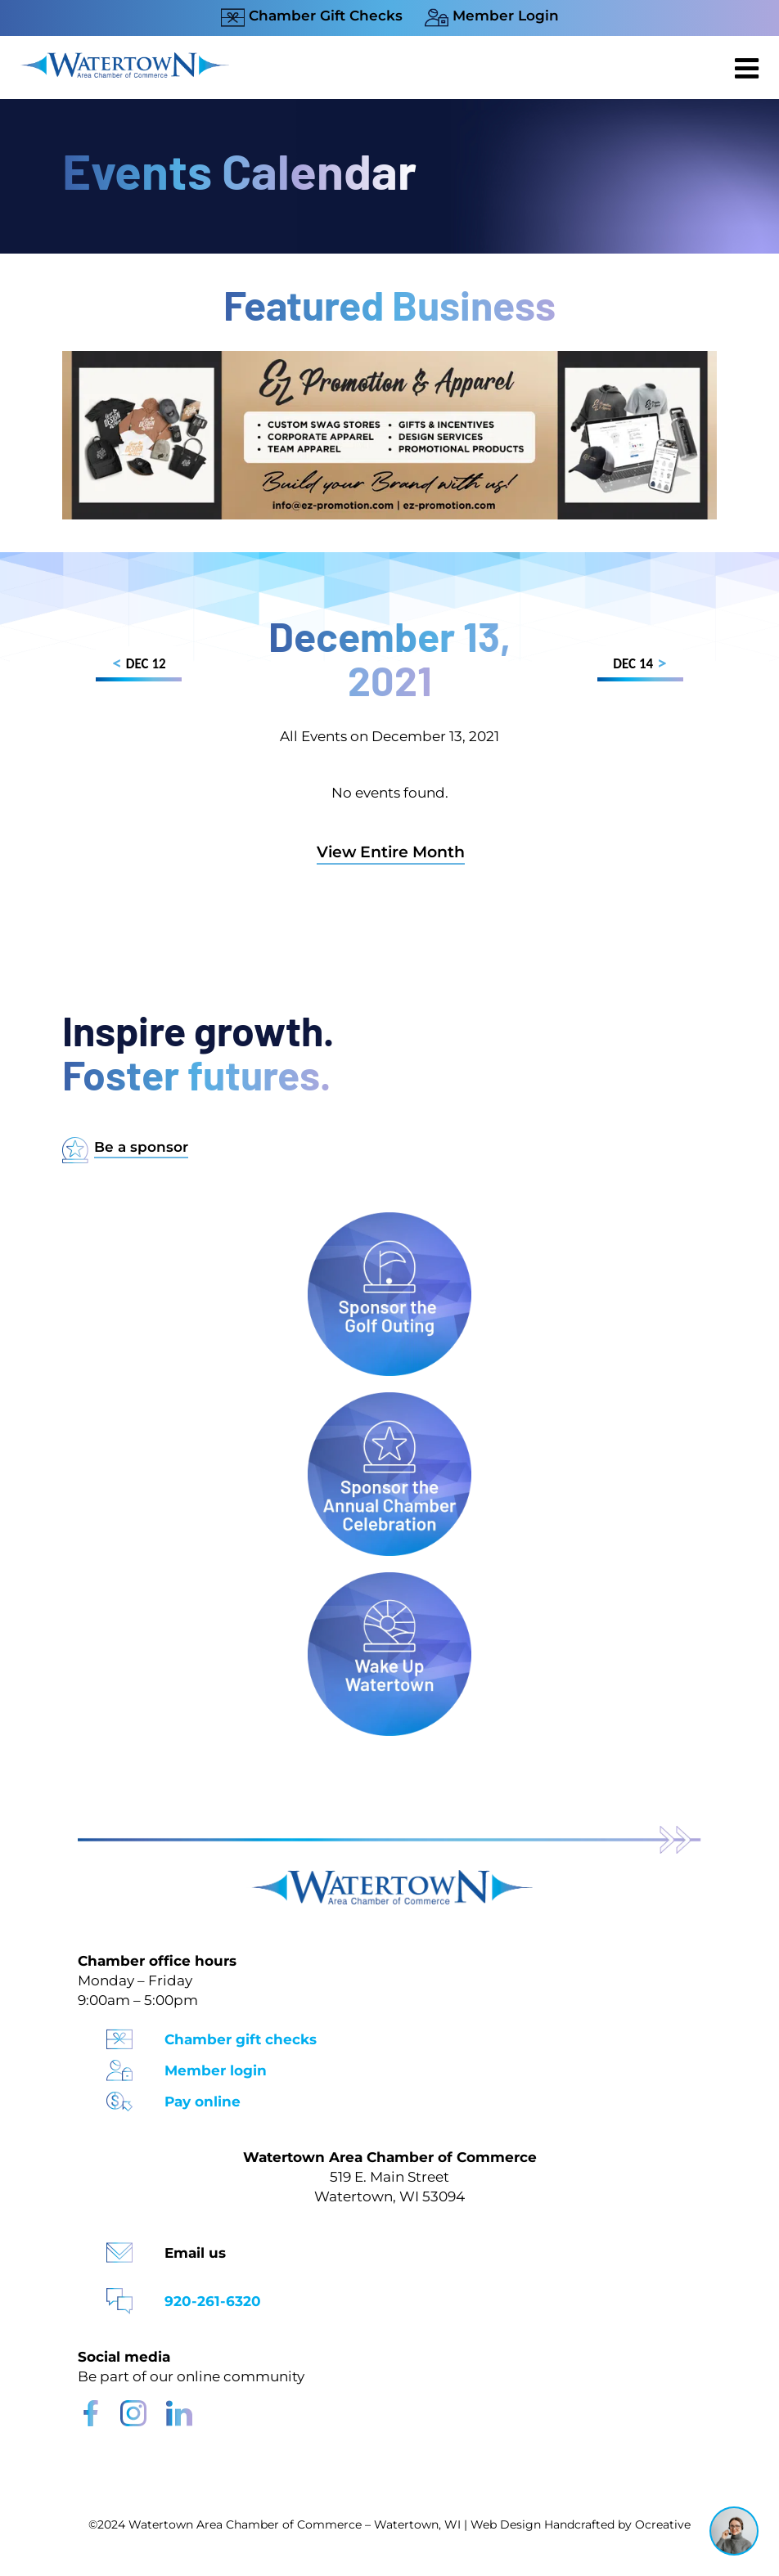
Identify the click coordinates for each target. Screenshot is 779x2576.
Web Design (506, 2524)
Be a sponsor (141, 1147)
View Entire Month (391, 852)
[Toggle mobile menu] (749, 68)
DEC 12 (139, 666)
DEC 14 (640, 666)
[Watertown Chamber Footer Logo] (389, 1877)
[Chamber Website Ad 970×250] (389, 358)
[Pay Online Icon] (119, 2096)
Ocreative (663, 2524)
